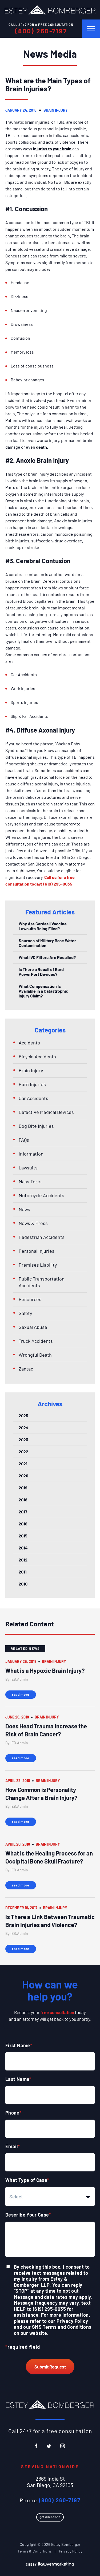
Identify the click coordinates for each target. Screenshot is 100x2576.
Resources (30, 1299)
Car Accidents (33, 1098)
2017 (23, 1511)
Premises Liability (38, 1265)
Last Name (18, 2079)
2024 (24, 1427)
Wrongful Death (35, 1355)
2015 (23, 1535)
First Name (18, 2045)
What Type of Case (27, 2180)
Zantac (26, 1369)
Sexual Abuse (33, 1327)
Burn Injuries (32, 1084)
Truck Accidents (36, 1341)
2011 (23, 1571)
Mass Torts (30, 1181)
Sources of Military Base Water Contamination (47, 943)
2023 (23, 1439)
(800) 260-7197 (41, 31)
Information (31, 1154)
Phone (13, 2112)
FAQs (24, 1140)
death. (42, 446)
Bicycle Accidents (37, 1056)
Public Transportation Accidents (42, 1282)
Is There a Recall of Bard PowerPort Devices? (41, 972)
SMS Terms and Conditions (61, 2327)
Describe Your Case (28, 2214)
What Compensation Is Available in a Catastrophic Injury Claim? (43, 991)
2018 (23, 1499)
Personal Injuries (36, 1251)
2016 (23, 1523)
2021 (23, 1463)
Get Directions (49, 2517)
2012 (23, 1559)
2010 (23, 1583)
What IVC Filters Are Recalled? (47, 957)
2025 (23, 1415)
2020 (23, 1475)
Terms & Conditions (35, 2551)
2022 (23, 1451)
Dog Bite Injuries (36, 1126)
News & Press (33, 1223)
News (24, 1209)
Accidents (29, 1043)
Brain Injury (55, 110)
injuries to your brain (52, 148)
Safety (25, 1313)
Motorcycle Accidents (41, 1195)
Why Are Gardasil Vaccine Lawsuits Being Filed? (43, 926)
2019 (23, 1487)
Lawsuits (28, 1167)
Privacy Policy (72, 2321)
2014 (23, 1547)
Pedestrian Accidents (42, 1237)
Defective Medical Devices (46, 1112)
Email (12, 2146)
